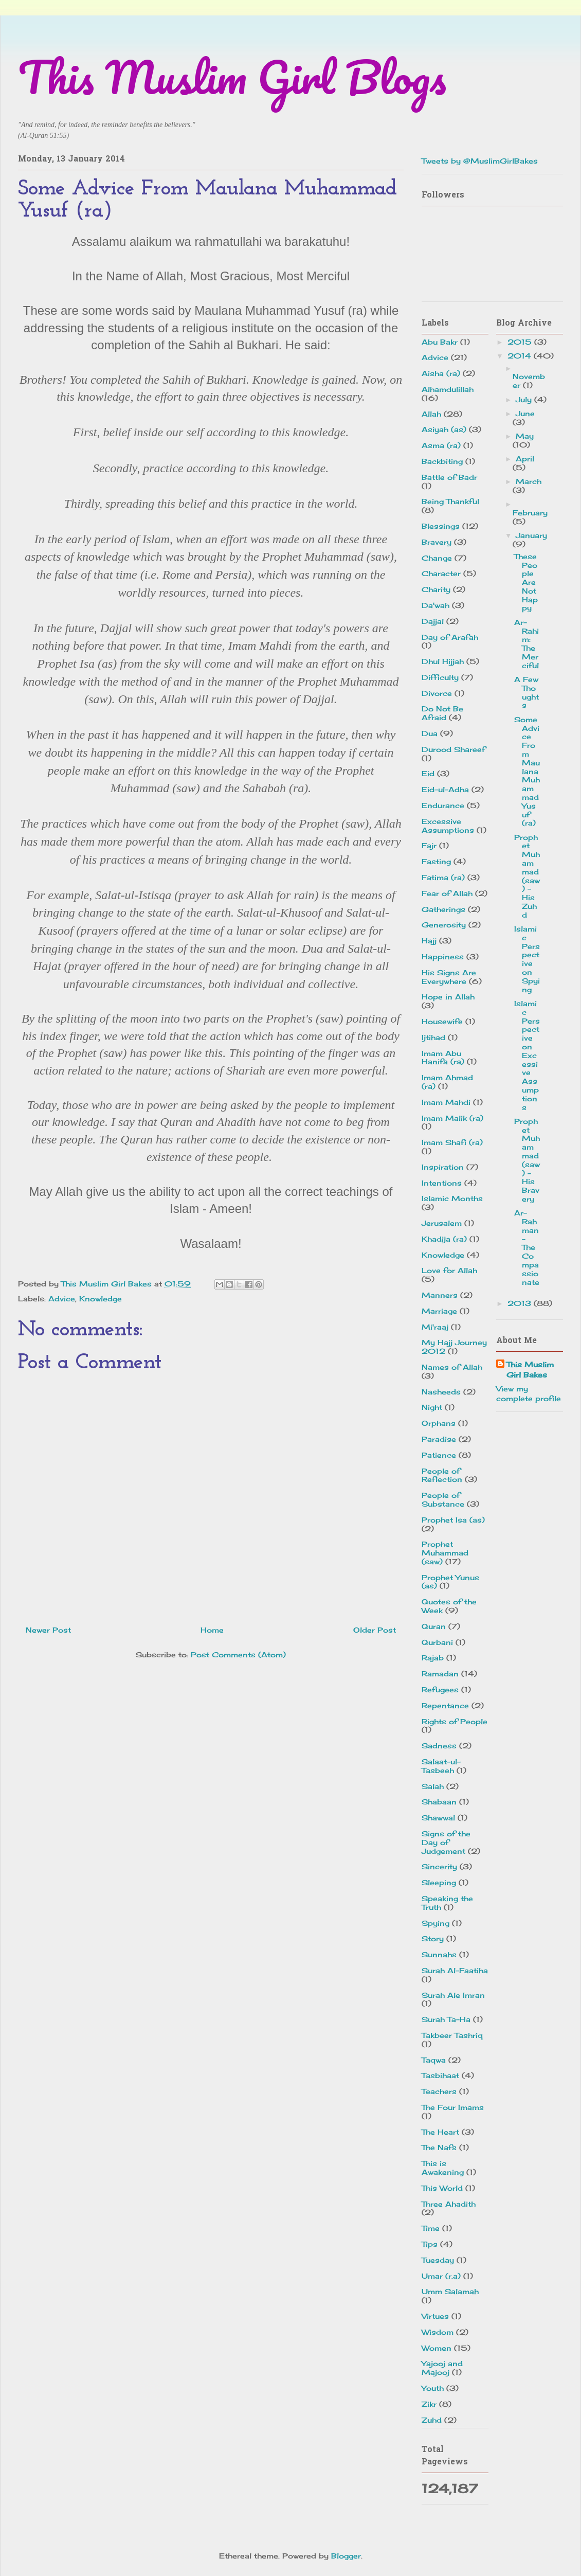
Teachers (439, 2091)
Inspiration (443, 1166)
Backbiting (442, 461)
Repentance (445, 1705)
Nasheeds (441, 1391)
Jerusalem (442, 1223)
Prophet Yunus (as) (450, 1581)
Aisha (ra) (441, 373)
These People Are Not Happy (526, 582)
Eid (428, 773)
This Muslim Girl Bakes (530, 1369)
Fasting (436, 861)
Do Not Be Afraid (442, 713)
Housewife (442, 1021)
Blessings (441, 526)
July (525, 399)
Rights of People (454, 1721)
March (528, 481)
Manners (440, 1295)
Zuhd (432, 2420)
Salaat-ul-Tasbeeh (441, 1766)
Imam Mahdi (446, 1102)
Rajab (433, 1657)
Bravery (436, 542)
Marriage (439, 1311)
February (530, 512)
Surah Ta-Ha (446, 2019)
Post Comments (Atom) (238, 1654)
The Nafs (439, 2147)
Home (212, 1629)
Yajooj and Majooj (442, 2367)
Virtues (435, 2316)
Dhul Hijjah (443, 661)
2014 (520, 355)
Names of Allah (452, 1367)
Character (441, 573)
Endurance (443, 805)
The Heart (440, 2131)
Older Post (374, 1629)
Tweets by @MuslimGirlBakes (480, 160)
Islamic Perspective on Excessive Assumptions (527, 1055)
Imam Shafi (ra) (452, 1142)
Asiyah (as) (444, 429)
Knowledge (100, 1298)
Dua (430, 733)
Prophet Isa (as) (453, 1519)
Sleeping (439, 1882)
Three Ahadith (449, 2203)
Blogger (346, 2555)
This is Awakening (443, 2167)
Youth (433, 2388)
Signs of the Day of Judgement (446, 1842)
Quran (434, 1626)
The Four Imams (453, 2107)
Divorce (437, 693)
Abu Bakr (440, 341)
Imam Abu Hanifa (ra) (443, 1057)
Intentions (442, 1182)
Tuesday (438, 2260)
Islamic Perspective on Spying (527, 959)
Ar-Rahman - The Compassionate (526, 1247)
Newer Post (48, 1629)
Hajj (429, 940)
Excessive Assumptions (448, 825)
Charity (436, 589)
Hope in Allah (448, 996)
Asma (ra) (441, 445)
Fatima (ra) (443, 877)
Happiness (443, 956)
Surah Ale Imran (453, 1995)
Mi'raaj (435, 1326)
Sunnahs (439, 1954)
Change (437, 557)
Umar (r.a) (441, 2275)
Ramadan (440, 1673)
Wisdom (437, 2332)
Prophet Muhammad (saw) (445, 1553)
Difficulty (440, 677)
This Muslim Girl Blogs (232, 77)
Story (433, 1938)
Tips (430, 2244)
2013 (520, 1303)
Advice (61, 1298)
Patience (439, 1455)
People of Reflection (442, 1475)
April (525, 458)
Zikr (429, 2404)
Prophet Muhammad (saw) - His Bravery (527, 1160)
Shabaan (439, 1801)
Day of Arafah (450, 637)
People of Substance (443, 1499)
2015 (520, 341)
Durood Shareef (453, 749)
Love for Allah (449, 1270)
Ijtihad (433, 1037)
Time (431, 2228)
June (525, 413)
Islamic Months (452, 1198)
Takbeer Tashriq (452, 2035)
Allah (431, 413)
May (525, 436)
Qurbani (437, 1642)
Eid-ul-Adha (445, 789)
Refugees (440, 1689)
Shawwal (438, 1817)
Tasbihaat (440, 2075)
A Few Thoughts (526, 692)
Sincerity (439, 1866)
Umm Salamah (450, 2291)
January (531, 535)
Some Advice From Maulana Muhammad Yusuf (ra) (527, 771)
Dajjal (433, 621)
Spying (435, 1923)
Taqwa (434, 2059)
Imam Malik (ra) (452, 1118)
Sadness (439, 1745)
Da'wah (435, 605)
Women (436, 2348)
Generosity (444, 924)
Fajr (429, 845)
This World (442, 2188)
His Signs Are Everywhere (449, 977)
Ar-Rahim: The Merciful (526, 644)
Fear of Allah (447, 893)
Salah (433, 1786)
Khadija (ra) (444, 1239)
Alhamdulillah (448, 389)
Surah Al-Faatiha (455, 1970)
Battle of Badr (449, 477)
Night (432, 1407)
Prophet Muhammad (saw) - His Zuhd (527, 876)
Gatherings (443, 909)
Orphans (439, 1423)
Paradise (439, 1439)
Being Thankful (450, 501)
